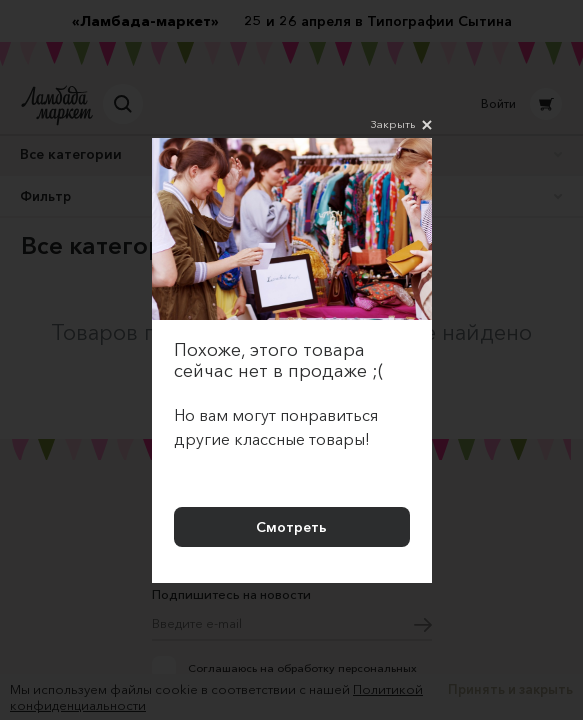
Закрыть (401, 125)
